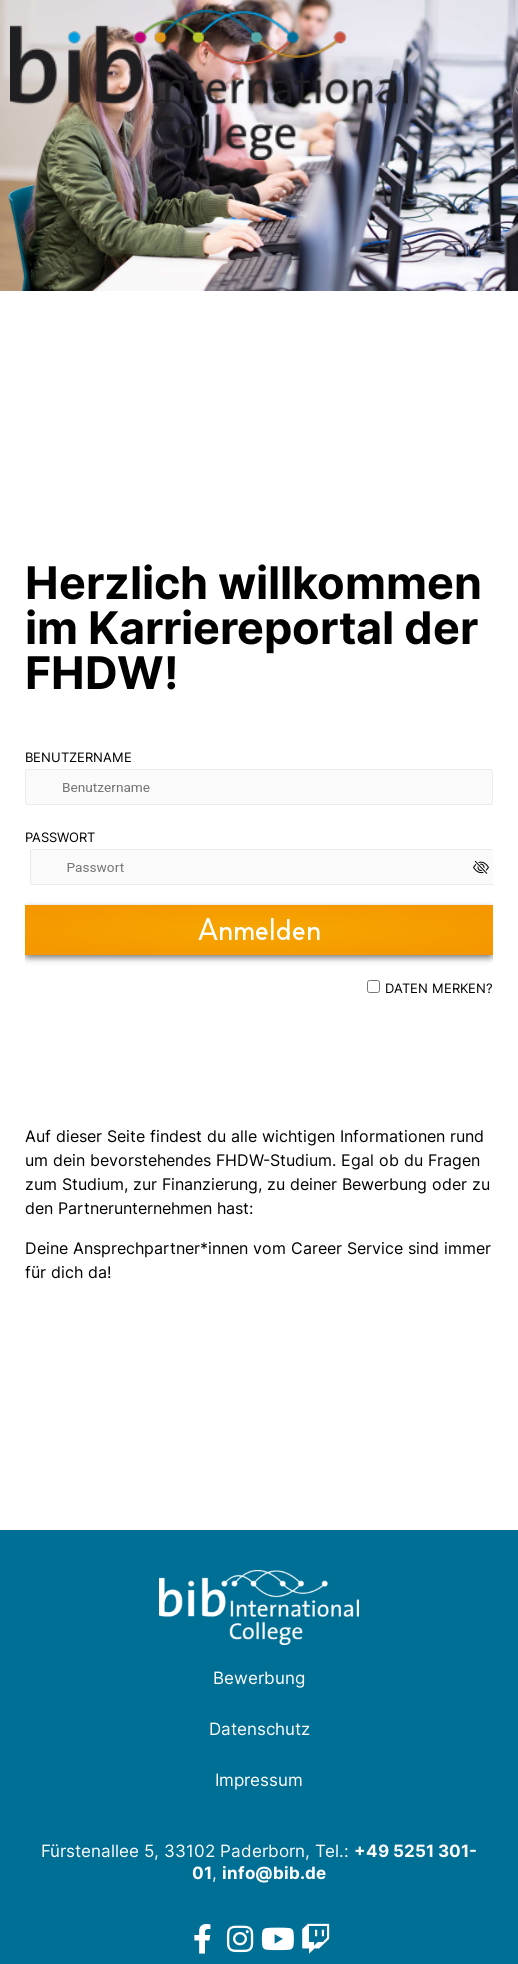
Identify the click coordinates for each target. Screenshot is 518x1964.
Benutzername (78, 757)
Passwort (60, 837)
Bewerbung (259, 1678)
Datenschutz (259, 1729)
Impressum (259, 1780)
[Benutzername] (259, 787)
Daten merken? (439, 988)
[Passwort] (264, 867)
